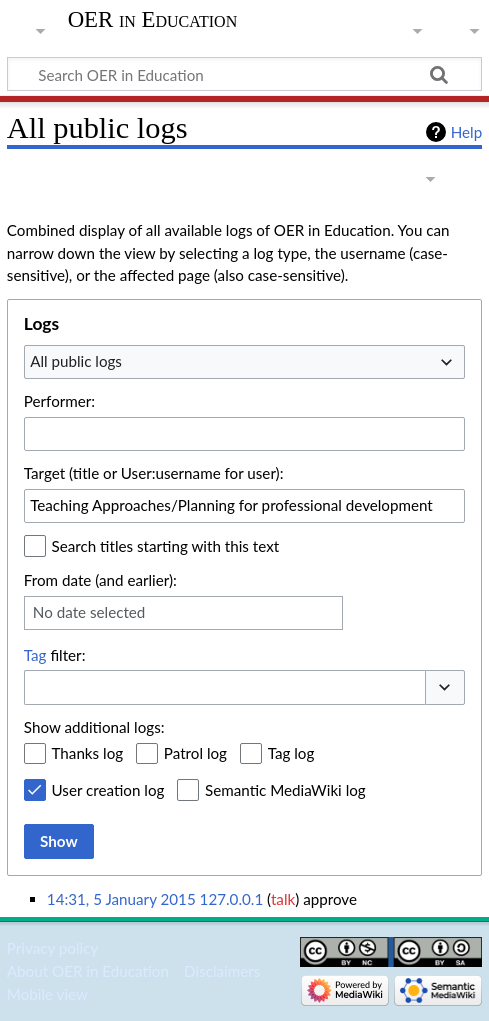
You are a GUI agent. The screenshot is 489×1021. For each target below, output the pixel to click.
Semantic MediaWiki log (285, 790)
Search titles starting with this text (166, 546)
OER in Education (153, 20)
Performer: (59, 401)
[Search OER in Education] (244, 74)
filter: (55, 655)
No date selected (89, 612)
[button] (445, 687)
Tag (35, 655)
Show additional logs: (94, 727)
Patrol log (195, 753)
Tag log (291, 753)
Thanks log (88, 753)
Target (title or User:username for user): (154, 473)
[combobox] (244, 362)
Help (466, 132)
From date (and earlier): (100, 580)
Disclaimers (222, 971)
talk (283, 899)
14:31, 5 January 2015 (121, 899)
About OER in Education (88, 971)
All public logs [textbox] (76, 361)
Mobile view (47, 994)
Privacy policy (52, 948)
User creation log (108, 790)
